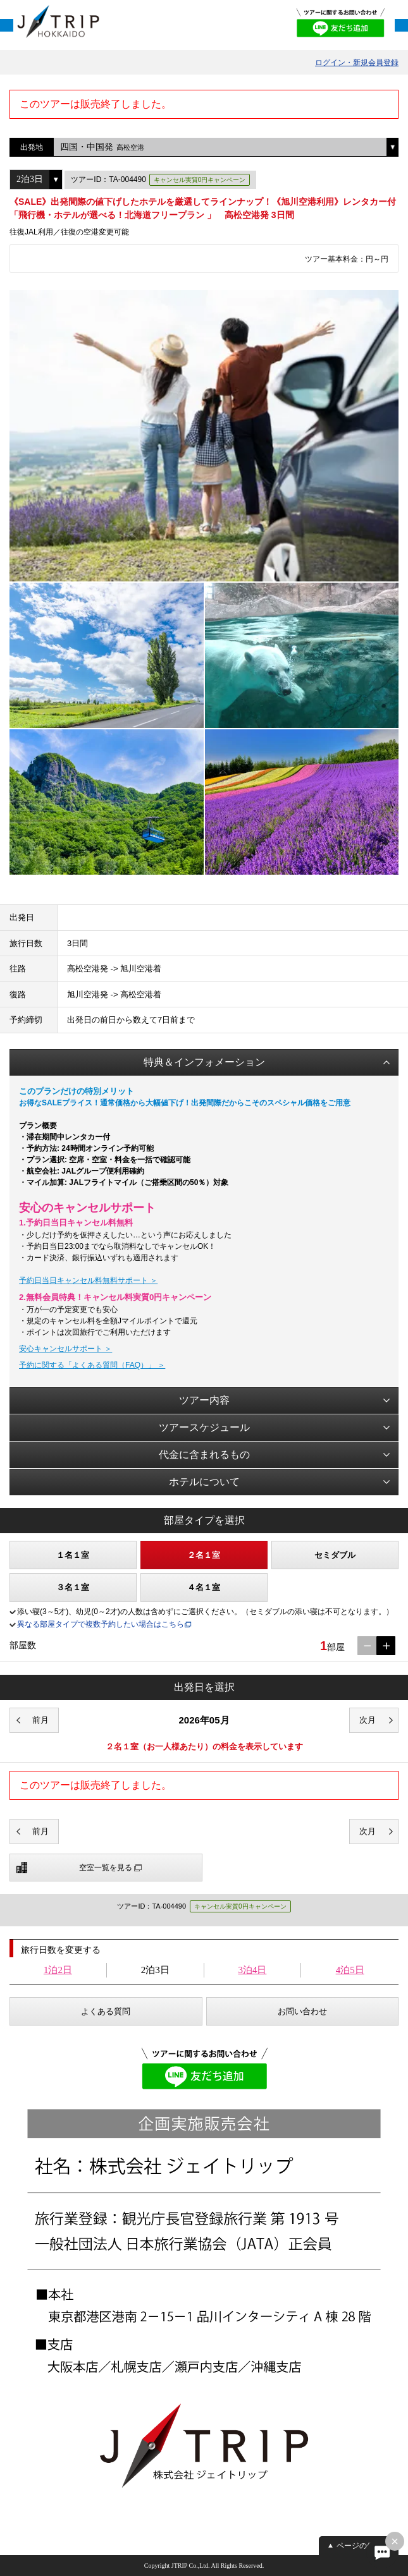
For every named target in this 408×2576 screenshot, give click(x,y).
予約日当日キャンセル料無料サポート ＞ (88, 1280)
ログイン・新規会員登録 (357, 62)
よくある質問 (105, 2011)
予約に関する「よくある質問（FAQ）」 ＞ (92, 1365)
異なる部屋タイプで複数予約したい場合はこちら (100, 1624)
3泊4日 (252, 1970)
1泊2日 (58, 1970)
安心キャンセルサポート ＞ (65, 1348)
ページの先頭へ (363, 2545)
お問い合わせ (302, 2011)
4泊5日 (350, 1970)
